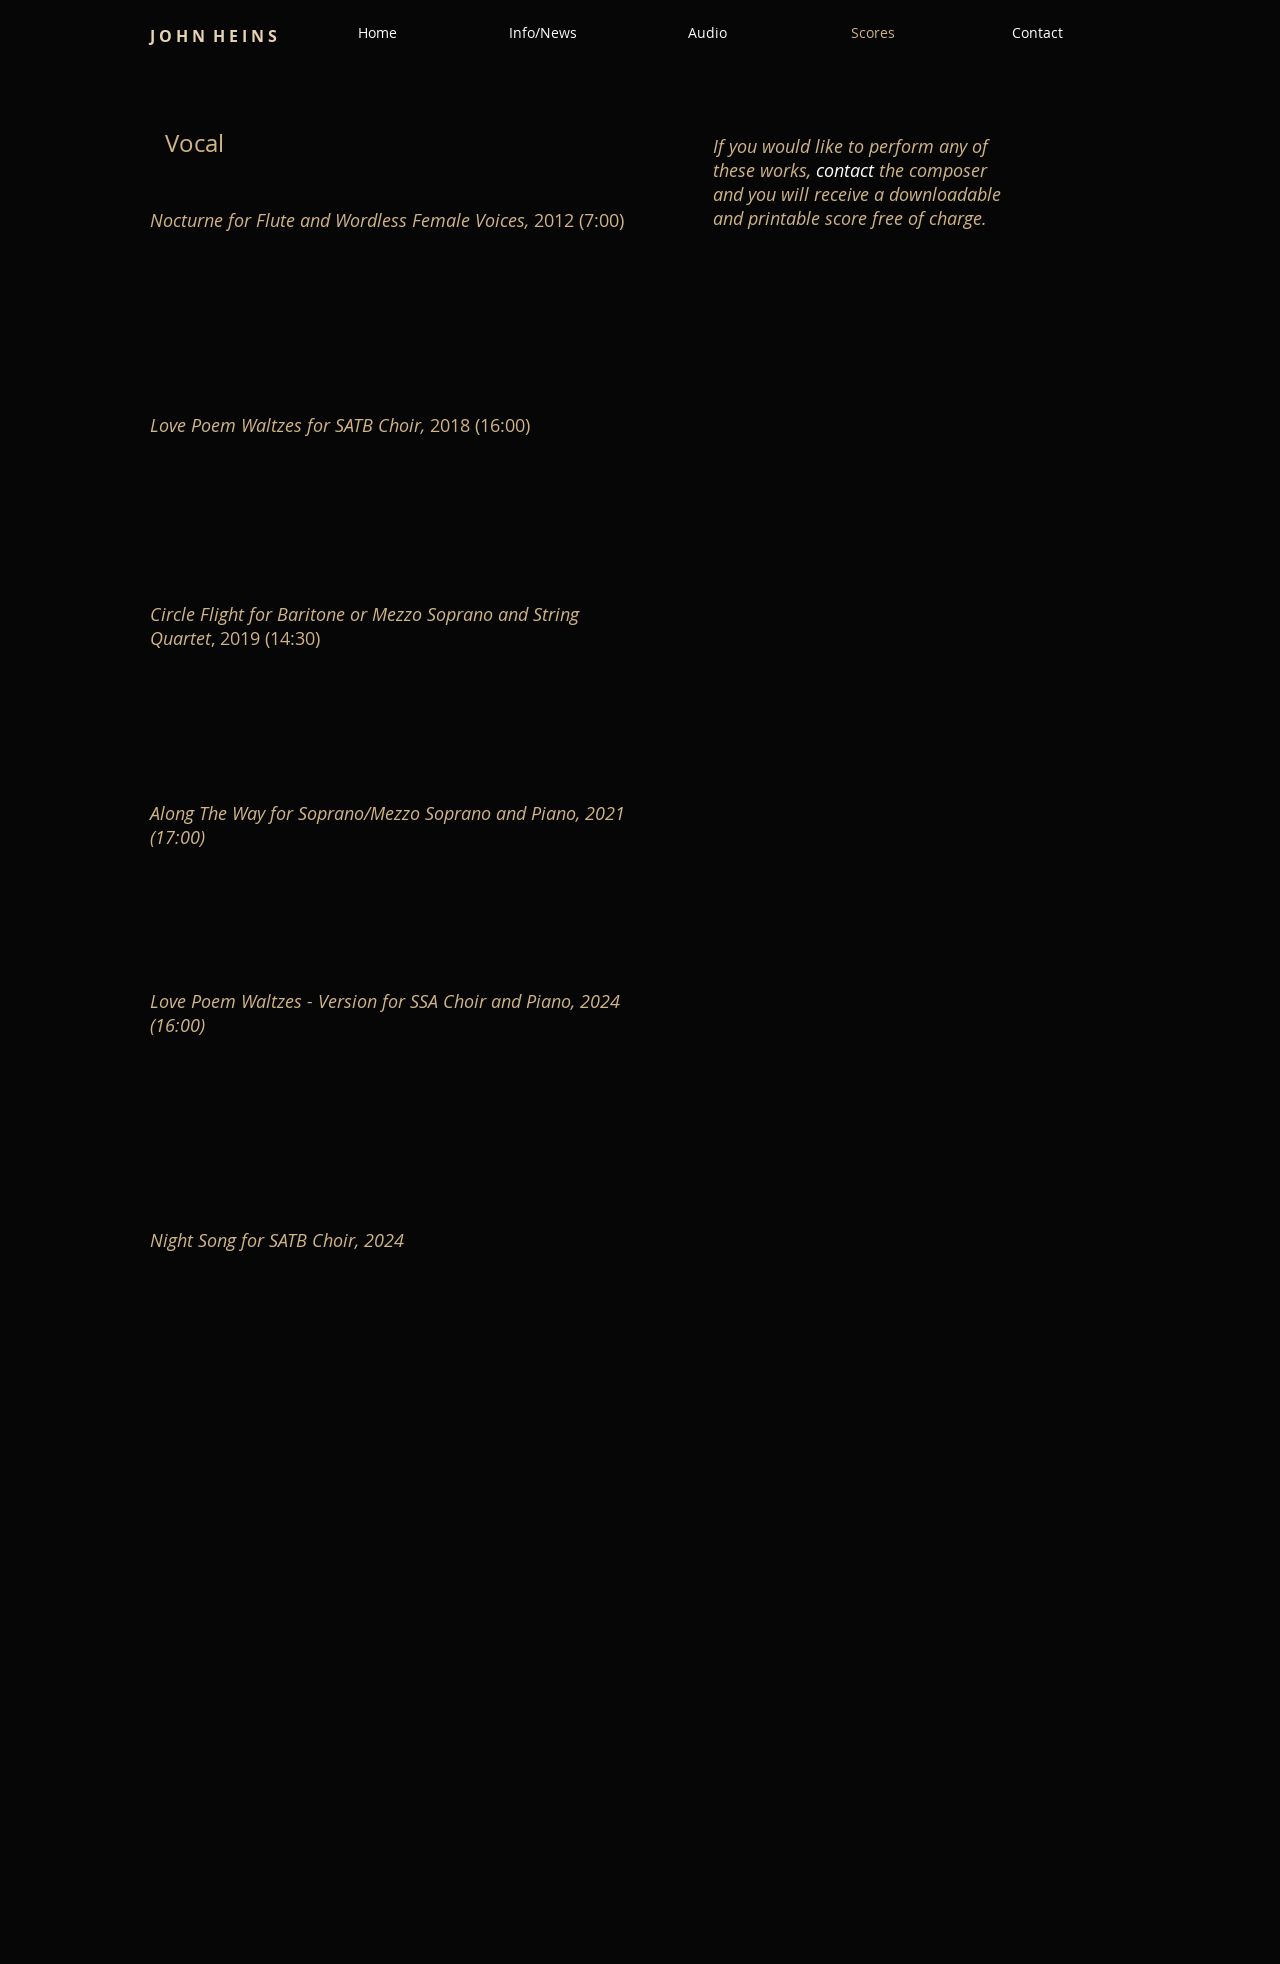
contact (845, 170)
